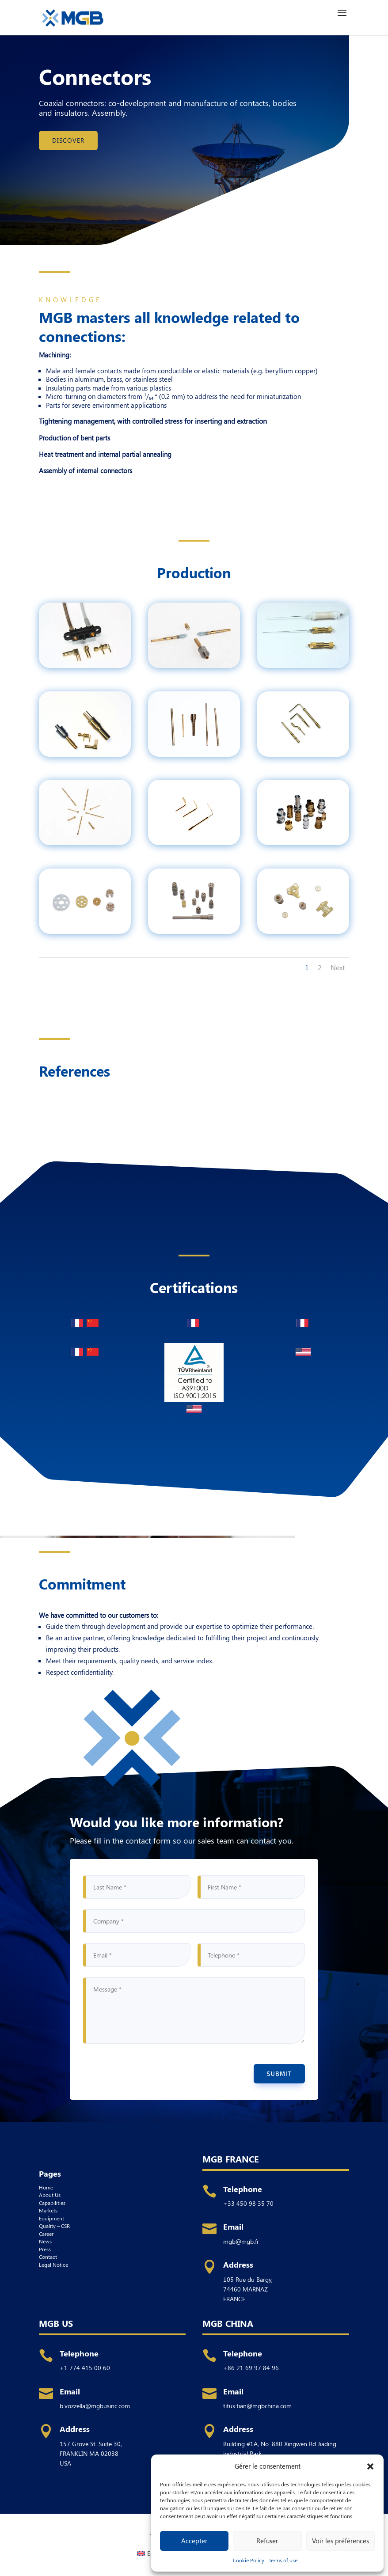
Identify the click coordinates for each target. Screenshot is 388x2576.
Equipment (51, 2218)
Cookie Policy (248, 2560)
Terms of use (283, 2560)
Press (45, 2249)
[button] (370, 2466)
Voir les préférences (340, 2540)
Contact (48, 2256)
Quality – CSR (54, 2225)
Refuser (267, 2540)
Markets (48, 2210)
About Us (50, 2194)
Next (338, 967)
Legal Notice (53, 2264)
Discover (68, 140)
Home (46, 2187)
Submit (279, 2073)
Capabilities (52, 2202)
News (45, 2241)
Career (46, 2233)
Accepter (194, 2540)
